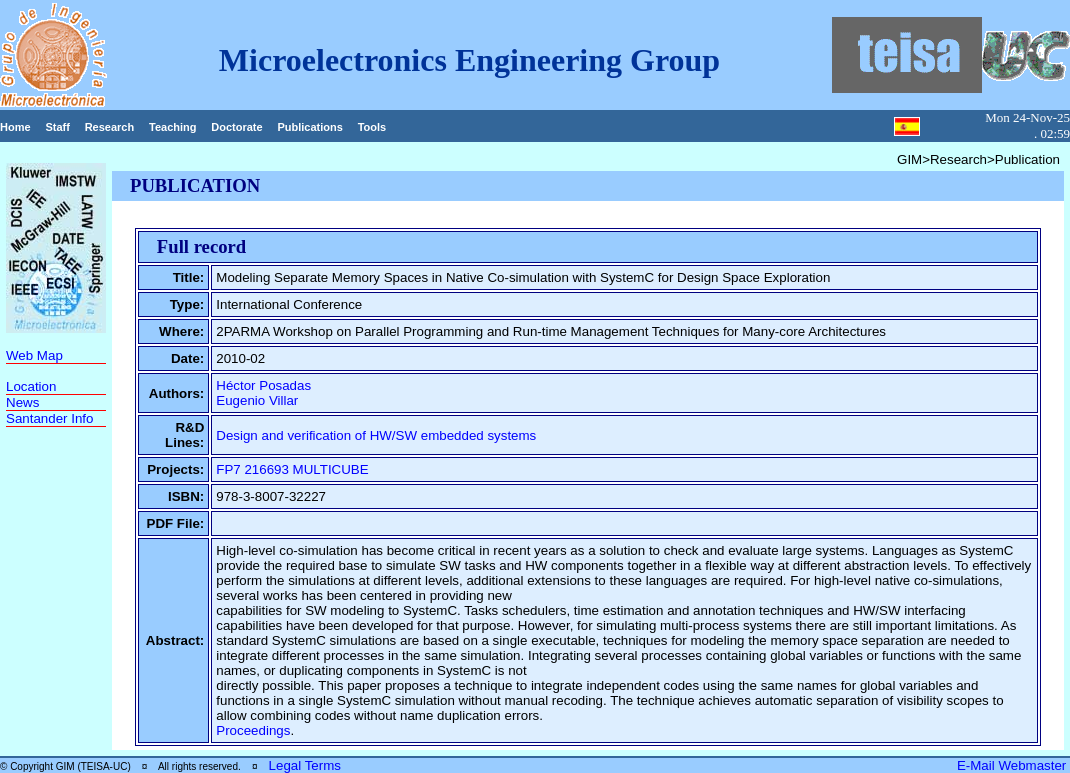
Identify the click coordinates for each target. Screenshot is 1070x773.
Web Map (34, 355)
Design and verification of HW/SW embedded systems (376, 435)
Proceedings (253, 730)
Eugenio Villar (257, 400)
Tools (372, 127)
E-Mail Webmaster (1013, 765)
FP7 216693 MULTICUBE (292, 469)
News (22, 402)
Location (31, 386)
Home (15, 127)
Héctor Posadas (263, 385)
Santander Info (49, 418)
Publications (309, 127)
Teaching (172, 127)
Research (110, 127)
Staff (57, 127)
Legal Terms (305, 765)
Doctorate (236, 127)
